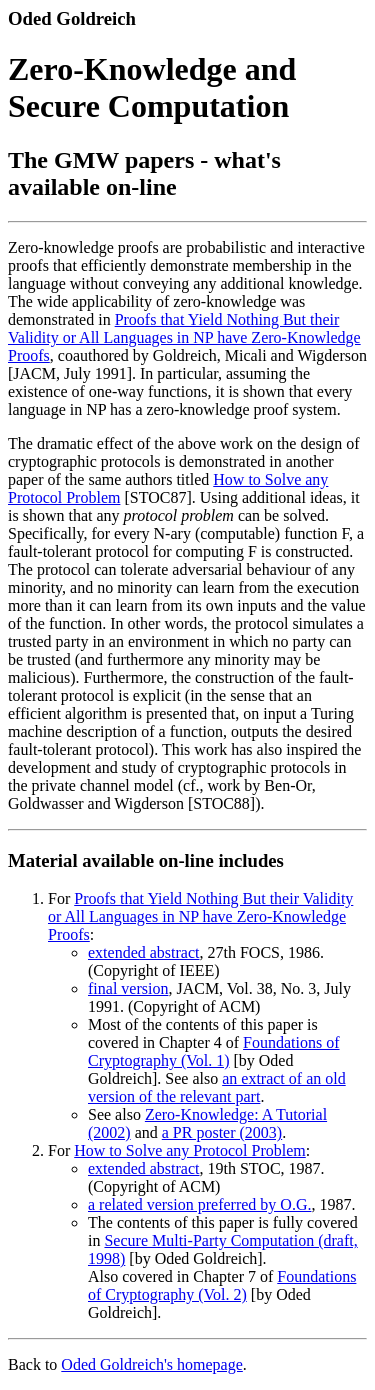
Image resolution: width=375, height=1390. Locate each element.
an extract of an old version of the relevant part (217, 1087)
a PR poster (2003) (222, 1132)
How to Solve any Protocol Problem (190, 1150)
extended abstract (144, 952)
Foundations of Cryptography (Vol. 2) (222, 1285)
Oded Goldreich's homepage (152, 1364)
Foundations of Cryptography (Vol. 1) (214, 1051)
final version (128, 988)
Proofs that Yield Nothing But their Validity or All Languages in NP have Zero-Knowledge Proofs (184, 337)
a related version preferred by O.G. (199, 1204)
